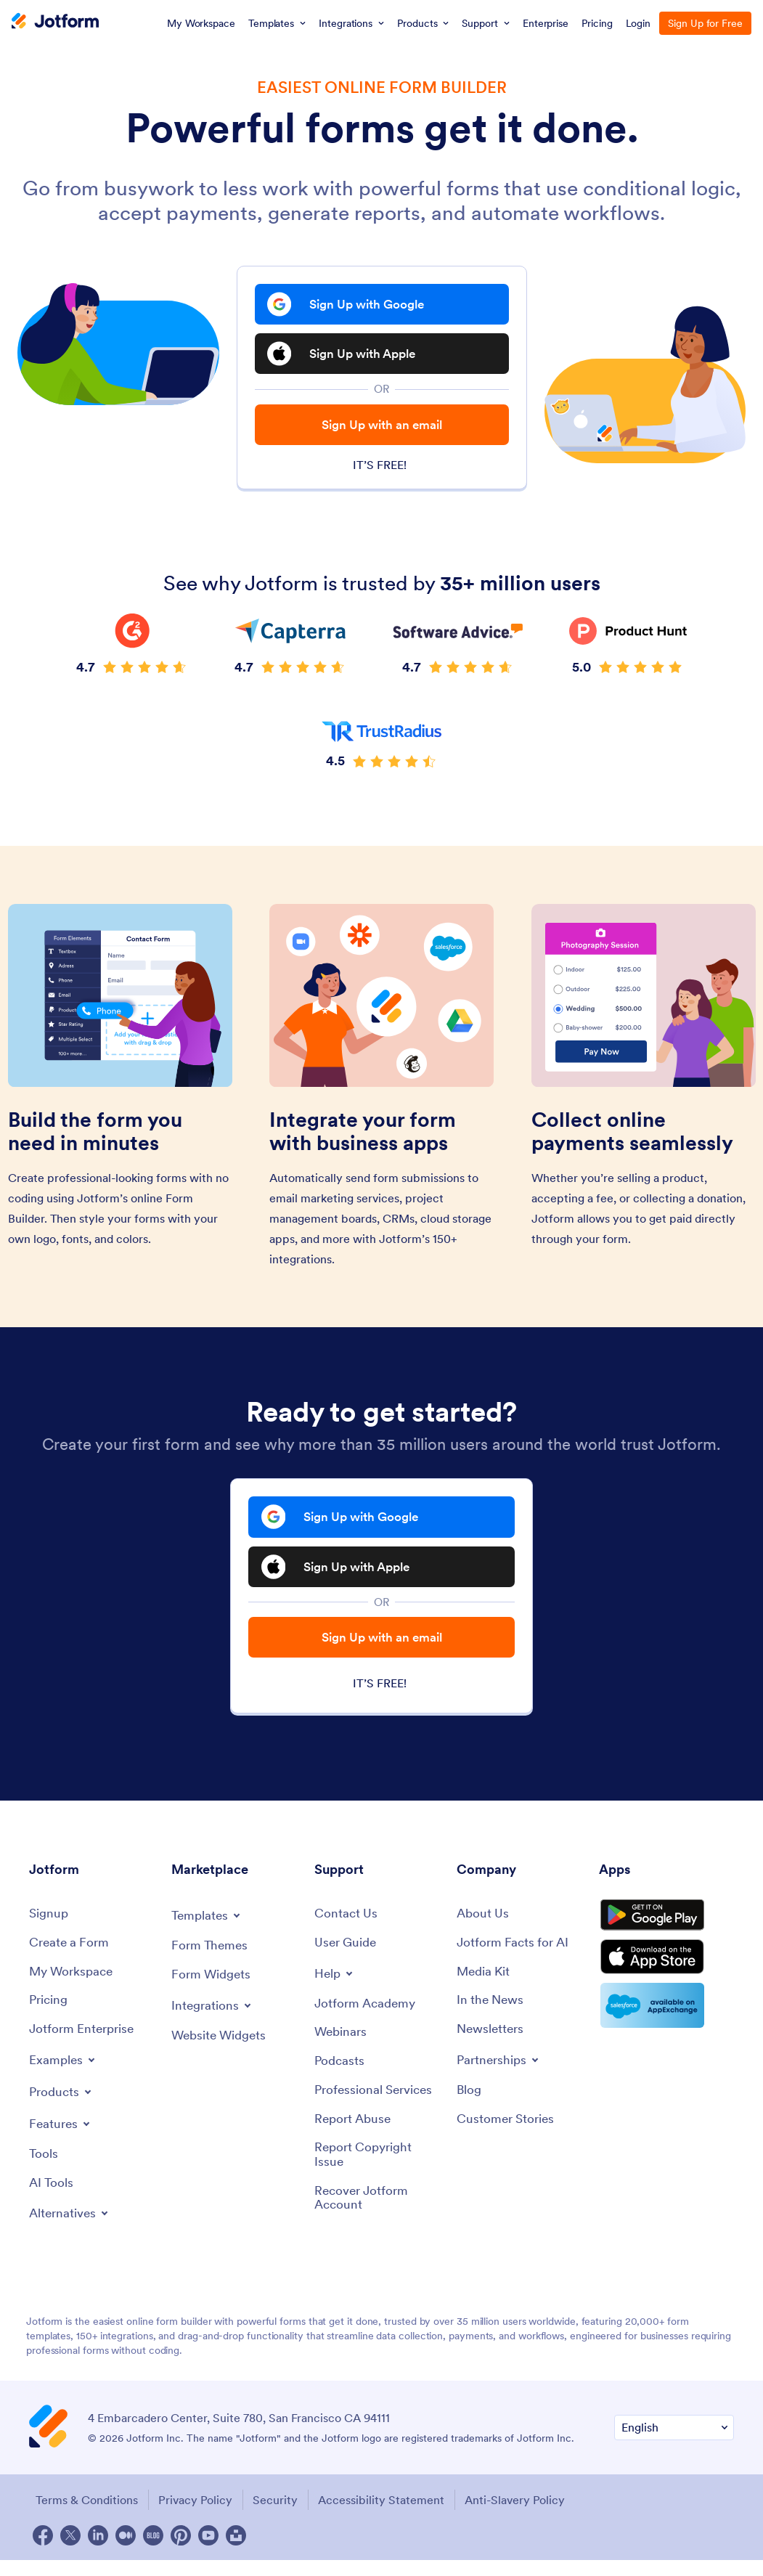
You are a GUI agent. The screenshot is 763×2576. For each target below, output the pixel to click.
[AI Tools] (52, 2199)
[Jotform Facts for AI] (515, 1956)
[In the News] (492, 2015)
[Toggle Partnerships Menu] (500, 2076)
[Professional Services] (376, 2106)
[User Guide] (347, 1956)
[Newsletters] (492, 2045)
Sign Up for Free (705, 23)
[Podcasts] (340, 2077)
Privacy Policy (196, 2515)
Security (279, 2515)
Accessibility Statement (389, 2515)
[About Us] (484, 1926)
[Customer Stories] (507, 2136)
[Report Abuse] (354, 2136)
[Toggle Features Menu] (61, 2140)
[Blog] (470, 2106)
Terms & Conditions (84, 2515)
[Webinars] (342, 2047)
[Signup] (49, 1926)
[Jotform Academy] (367, 2017)
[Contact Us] (346, 1926)
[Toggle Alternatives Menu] (71, 2230)
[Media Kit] (485, 1985)
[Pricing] (49, 2015)
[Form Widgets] (213, 1988)
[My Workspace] (73, 1985)
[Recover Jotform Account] (378, 2217)
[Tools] (44, 2170)
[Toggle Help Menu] (335, 1986)
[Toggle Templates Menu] (208, 1928)
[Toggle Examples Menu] (64, 2076)
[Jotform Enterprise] (84, 2045)
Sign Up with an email (381, 434)
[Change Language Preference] (674, 2445)
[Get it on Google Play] (666, 1932)
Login (638, 23)
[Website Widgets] (221, 2049)
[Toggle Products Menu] (63, 2108)
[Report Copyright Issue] (378, 2173)
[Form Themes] (210, 1958)
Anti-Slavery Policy (526, 2515)
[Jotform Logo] (55, 22)
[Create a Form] (71, 1956)
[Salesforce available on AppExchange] (666, 2031)
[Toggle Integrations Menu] (213, 2018)
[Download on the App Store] (666, 1980)
